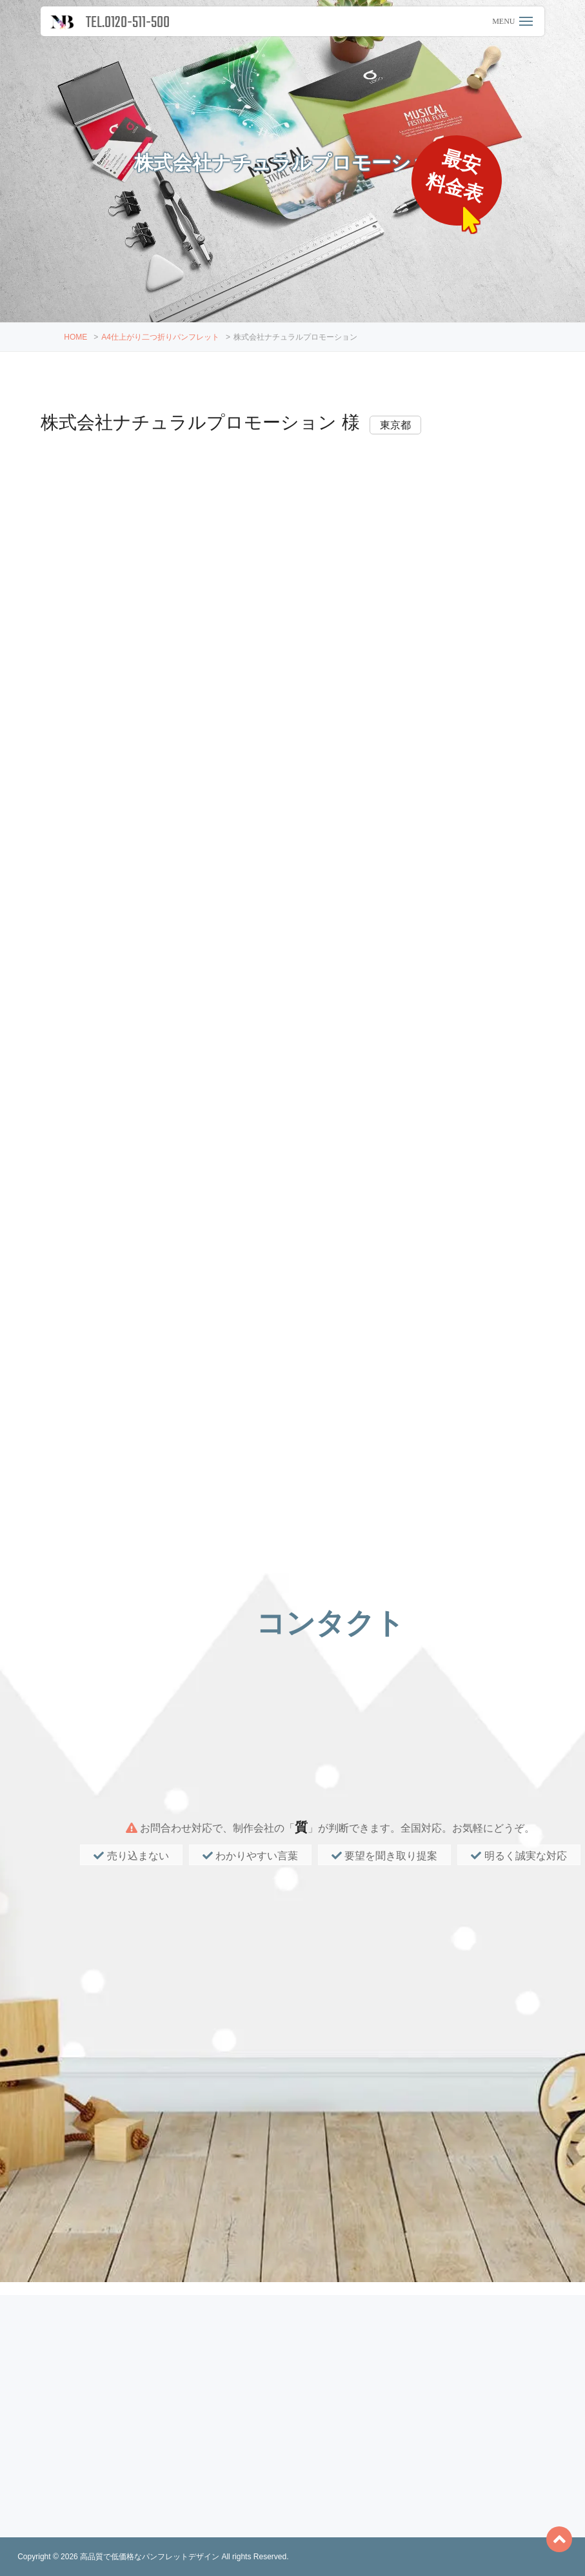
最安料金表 (457, 176)
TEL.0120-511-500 (128, 23)
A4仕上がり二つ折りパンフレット (160, 337)
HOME (75, 337)
